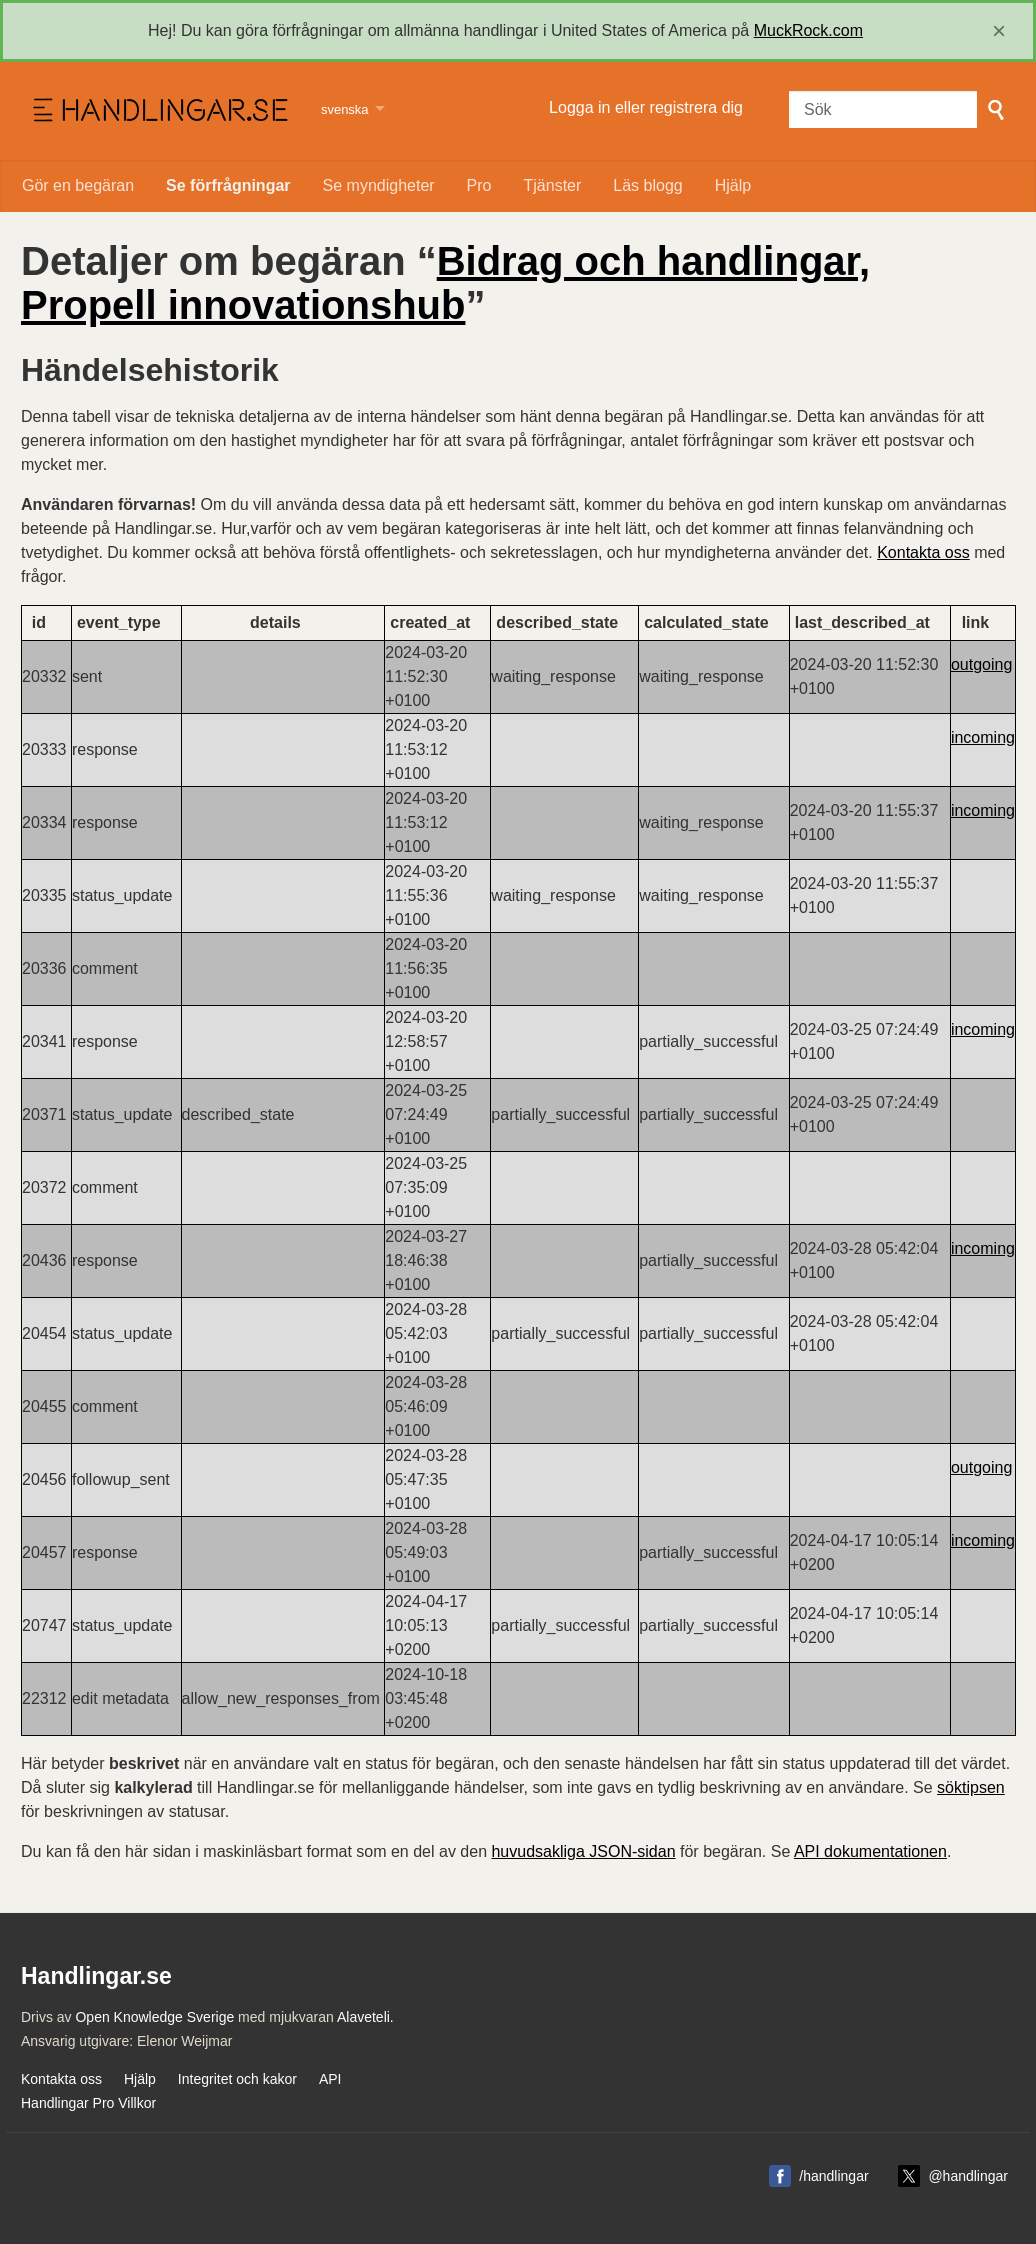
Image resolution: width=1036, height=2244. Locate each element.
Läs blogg (647, 185)
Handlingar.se (158, 111)
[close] (999, 31)
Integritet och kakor (237, 2079)
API (330, 2079)
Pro (479, 185)
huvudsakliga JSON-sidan (583, 1851)
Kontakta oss (923, 552)
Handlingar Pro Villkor (88, 2103)
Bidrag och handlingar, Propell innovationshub (445, 283)
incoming (983, 737)
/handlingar (833, 2176)
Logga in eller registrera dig (646, 107)
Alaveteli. (365, 2017)
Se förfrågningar (228, 185)
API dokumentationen (870, 1851)
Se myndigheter (379, 185)
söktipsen (971, 1787)
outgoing (981, 664)
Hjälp (733, 185)
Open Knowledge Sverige (154, 2017)
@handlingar (968, 2176)
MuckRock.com (808, 30)
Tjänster (553, 185)
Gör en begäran (78, 185)
